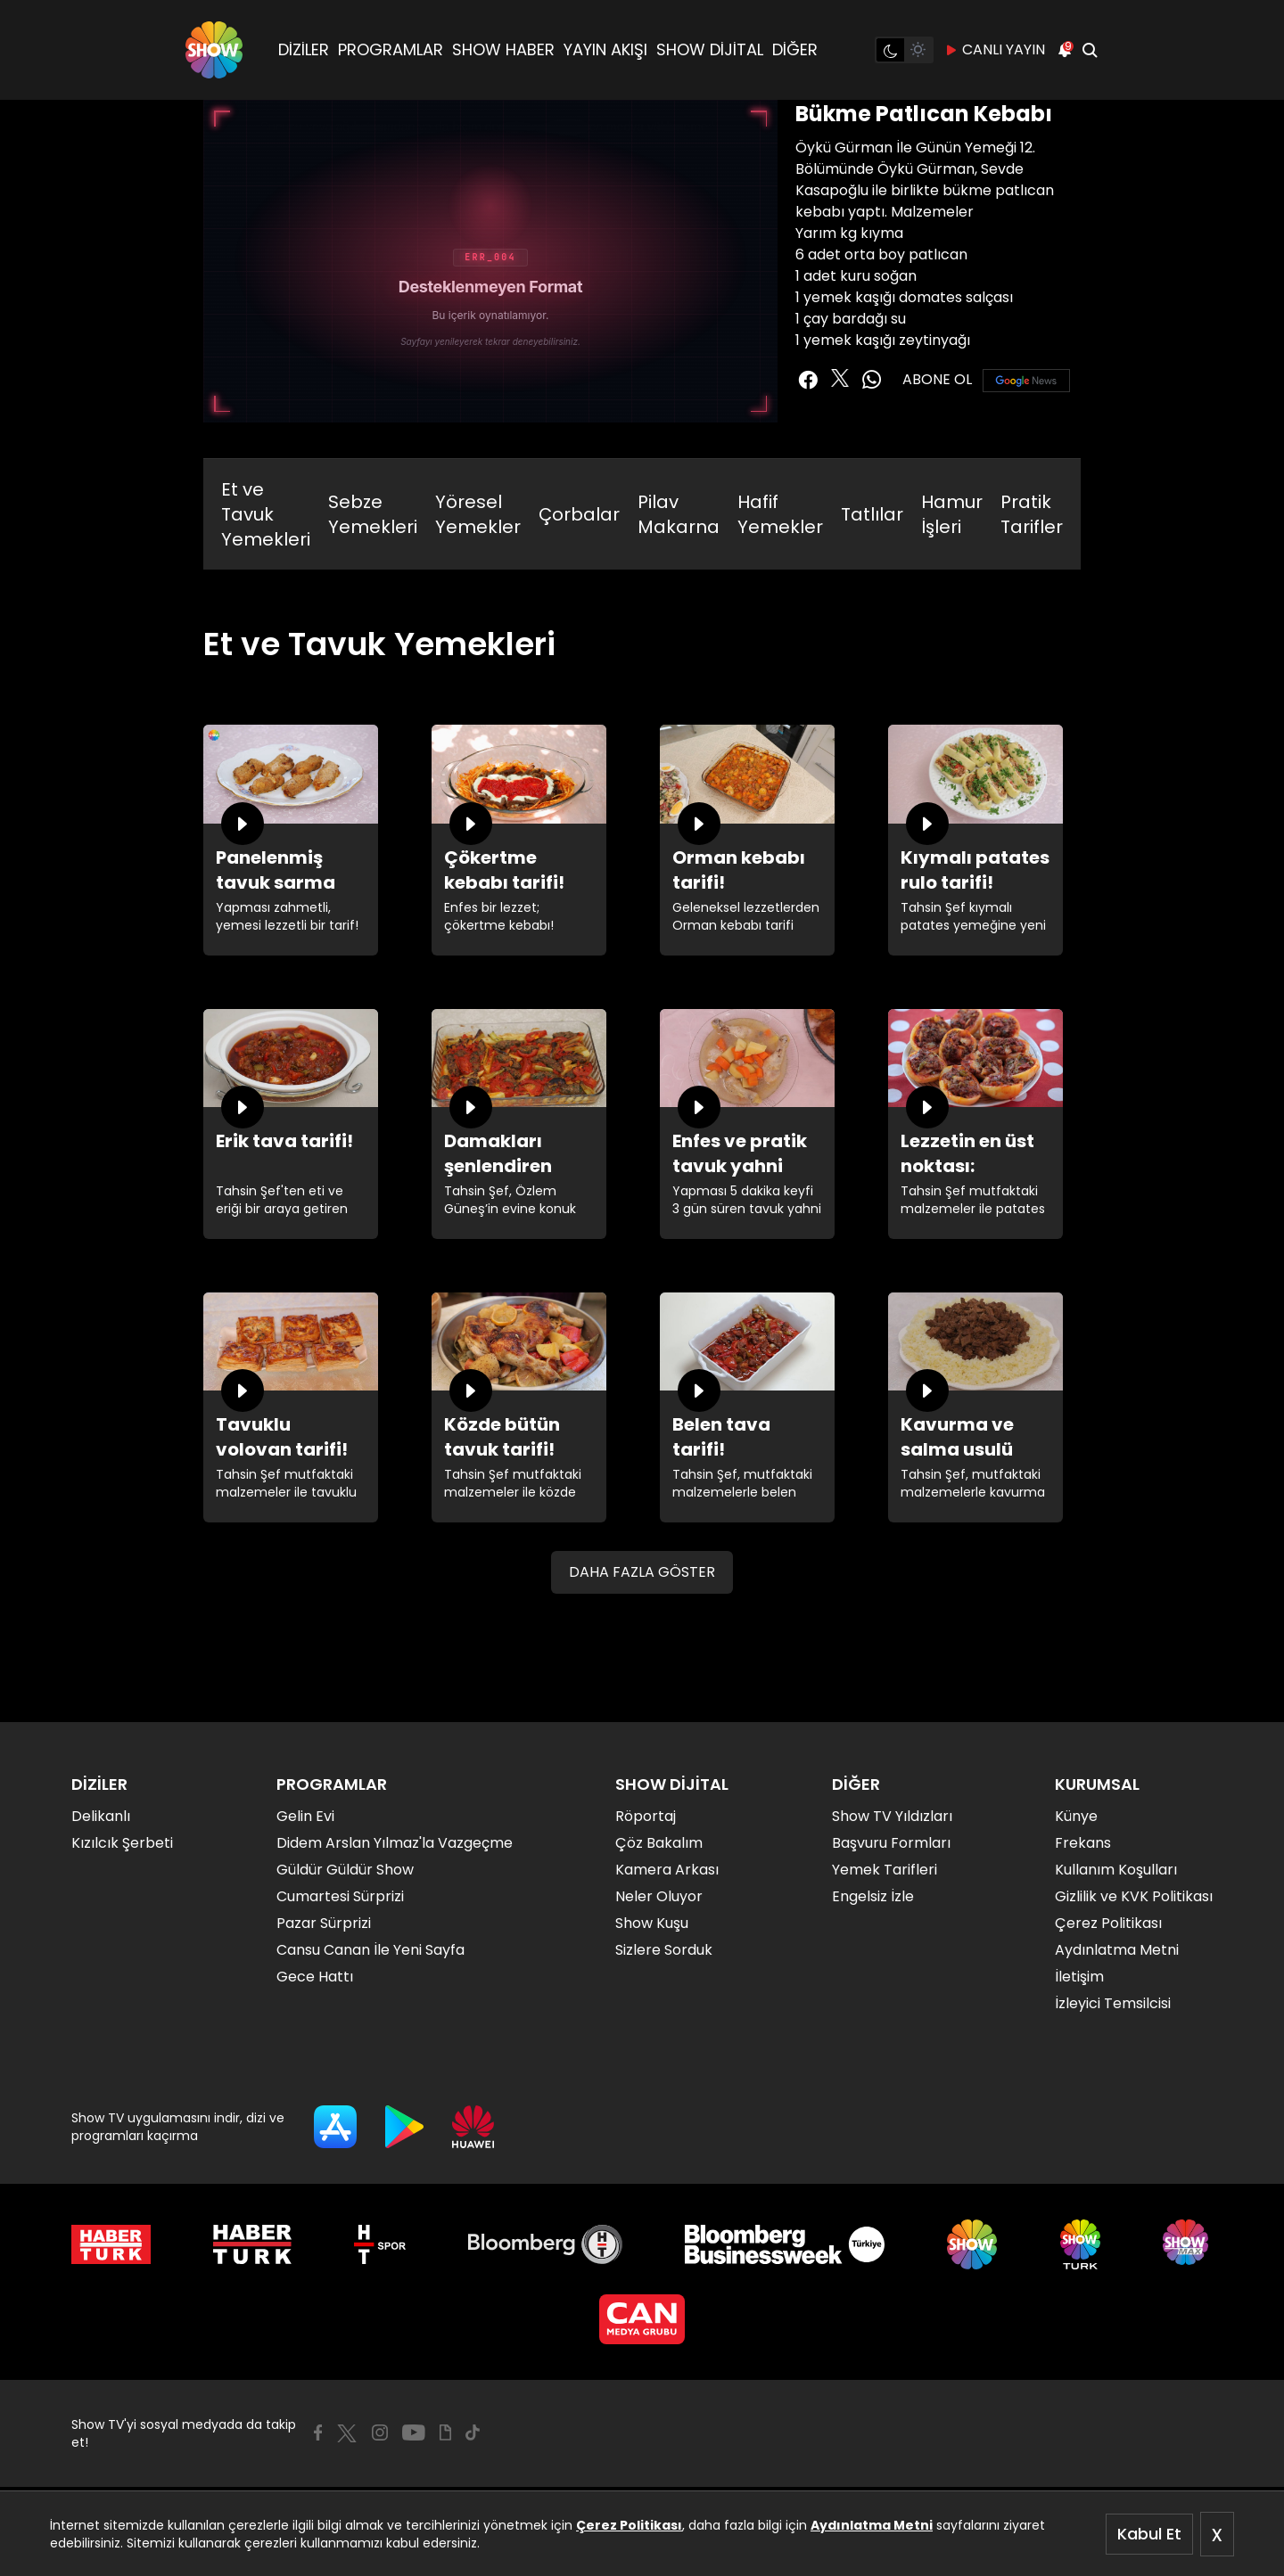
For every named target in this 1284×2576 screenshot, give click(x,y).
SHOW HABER (503, 49)
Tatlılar (872, 514)
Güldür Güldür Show (345, 1869)
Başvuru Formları (891, 1843)
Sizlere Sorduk (663, 1950)
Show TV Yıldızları (892, 1816)
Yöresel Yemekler (478, 514)
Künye (1076, 1816)
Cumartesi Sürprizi (340, 1896)
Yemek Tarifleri (884, 1869)
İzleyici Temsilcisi (1113, 2003)
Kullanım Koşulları (1116, 1869)
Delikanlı (100, 1816)
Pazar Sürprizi (323, 1923)
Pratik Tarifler (1031, 514)
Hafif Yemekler (780, 514)
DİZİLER (303, 49)
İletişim (1079, 1976)
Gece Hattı (314, 1976)
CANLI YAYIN (994, 50)
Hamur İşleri (952, 514)
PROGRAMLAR (390, 49)
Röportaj (645, 1816)
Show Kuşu (651, 1923)
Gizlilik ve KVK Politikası (1134, 1896)
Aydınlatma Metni (872, 2525)
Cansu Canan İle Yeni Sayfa (370, 1950)
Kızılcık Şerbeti (122, 1843)
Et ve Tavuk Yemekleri (265, 514)
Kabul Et (1149, 2534)
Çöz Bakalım (659, 1843)
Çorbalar (579, 514)
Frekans (1083, 1843)
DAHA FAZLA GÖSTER (642, 1572)
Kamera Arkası (667, 1869)
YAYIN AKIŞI (605, 49)
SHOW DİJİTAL (709, 49)
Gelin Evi (305, 1816)
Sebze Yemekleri (372, 514)
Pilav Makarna (679, 514)
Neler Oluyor (659, 1896)
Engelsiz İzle (873, 1896)
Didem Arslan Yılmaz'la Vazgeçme (394, 1843)
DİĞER (795, 49)
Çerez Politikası (629, 2525)
